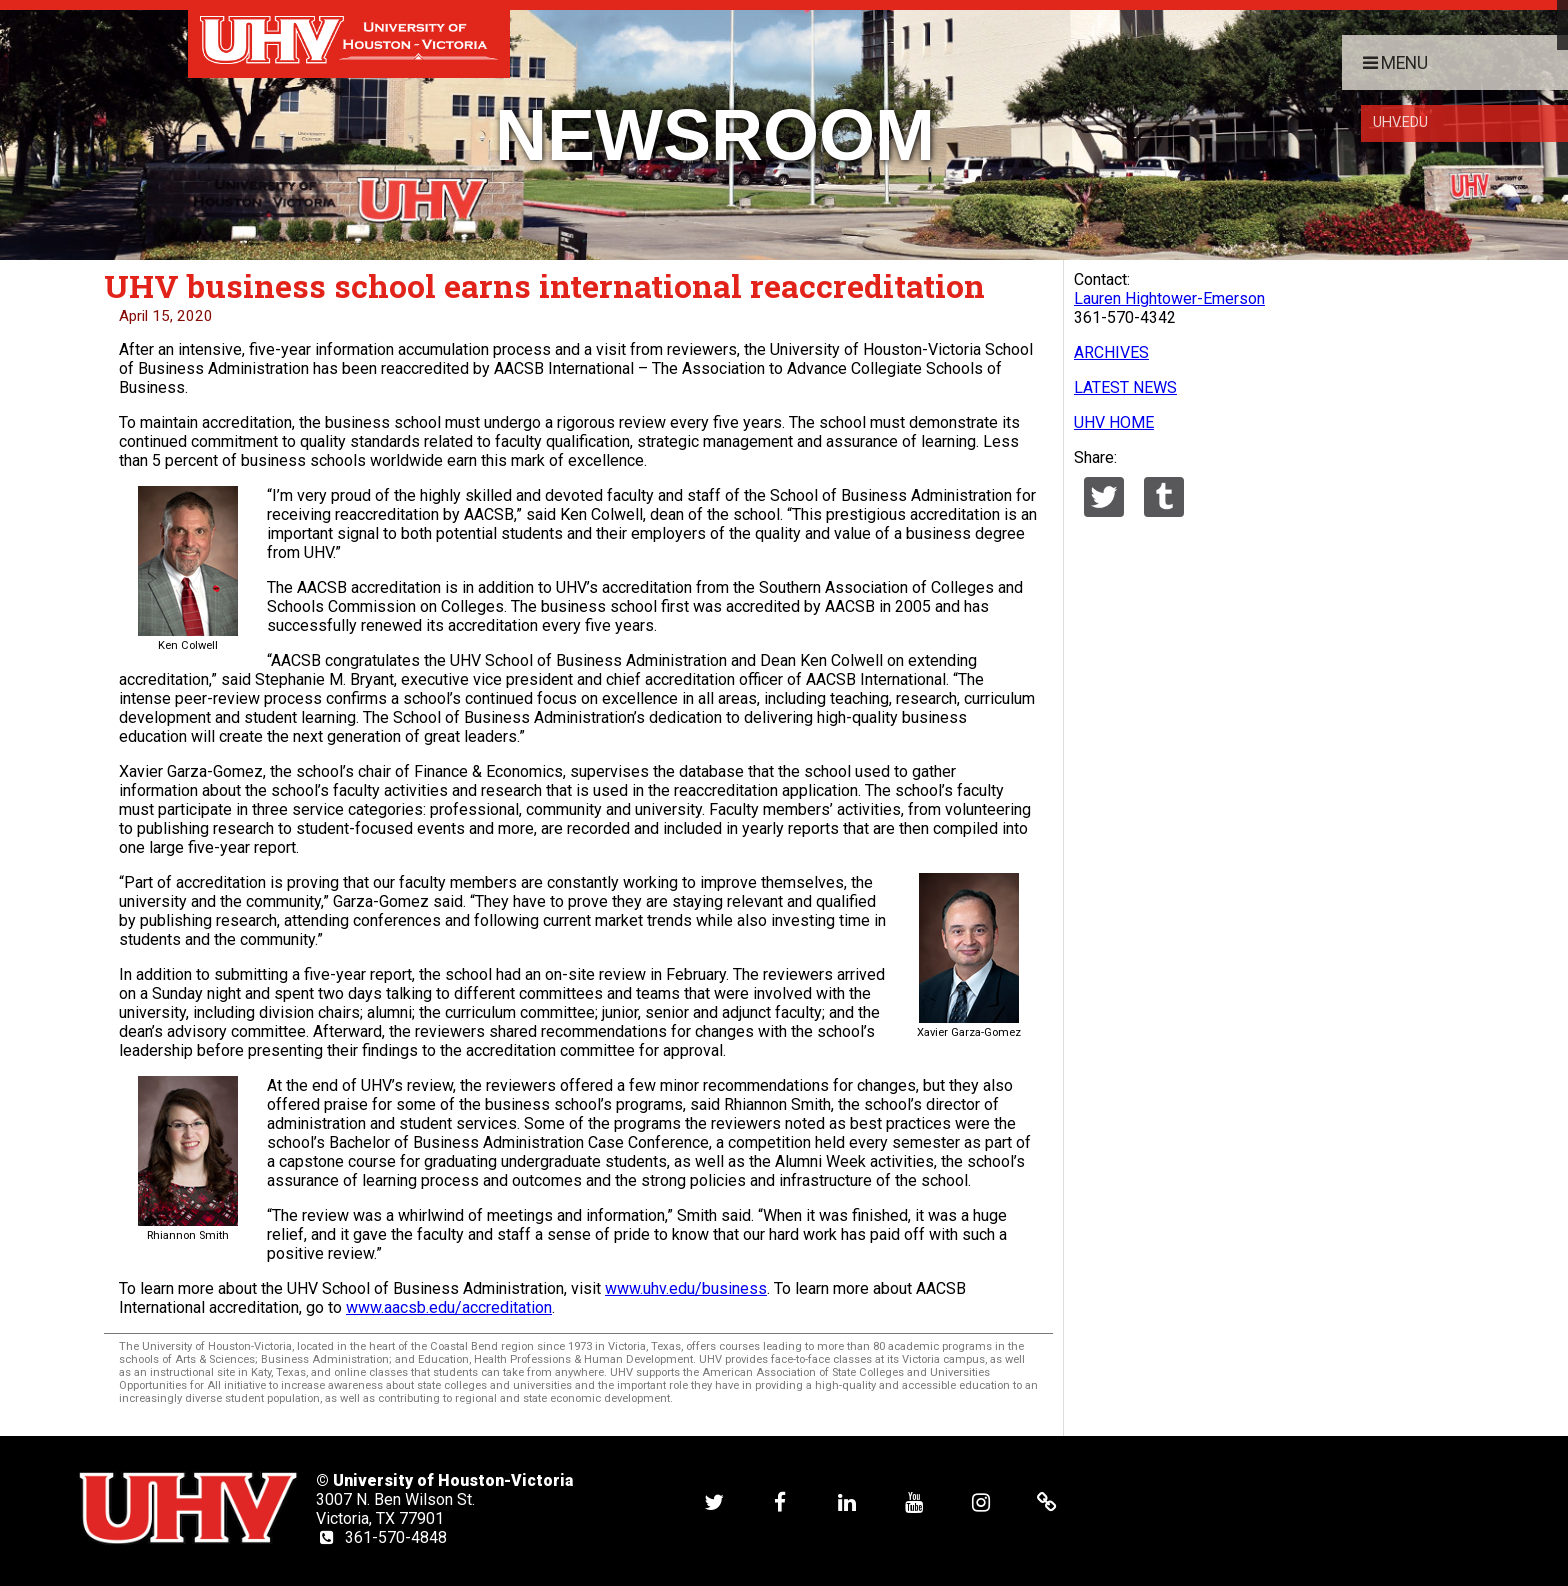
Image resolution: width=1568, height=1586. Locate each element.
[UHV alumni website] (1047, 1501)
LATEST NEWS (1125, 387)
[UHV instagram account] (981, 1501)
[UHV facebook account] (780, 1501)
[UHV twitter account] (714, 1501)
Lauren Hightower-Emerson (1169, 298)
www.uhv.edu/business (686, 1288)
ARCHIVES (1111, 352)
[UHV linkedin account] (847, 1501)
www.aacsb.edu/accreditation (449, 1307)
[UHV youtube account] (914, 1501)
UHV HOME (1114, 422)
